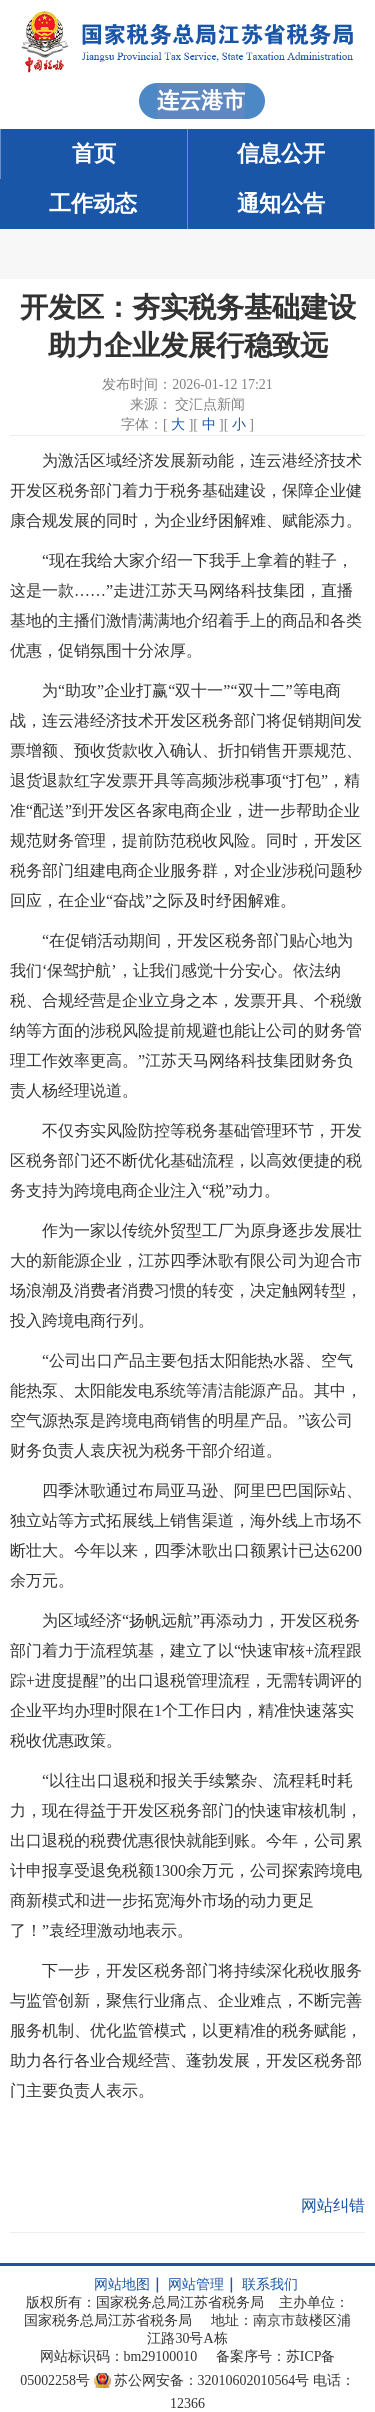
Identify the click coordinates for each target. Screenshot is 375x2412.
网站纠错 (333, 2205)
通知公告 (281, 203)
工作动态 (93, 203)
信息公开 (281, 153)
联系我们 (270, 2284)
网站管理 (196, 2284)
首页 (94, 153)
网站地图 (122, 2284)
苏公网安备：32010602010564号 (212, 2380)
